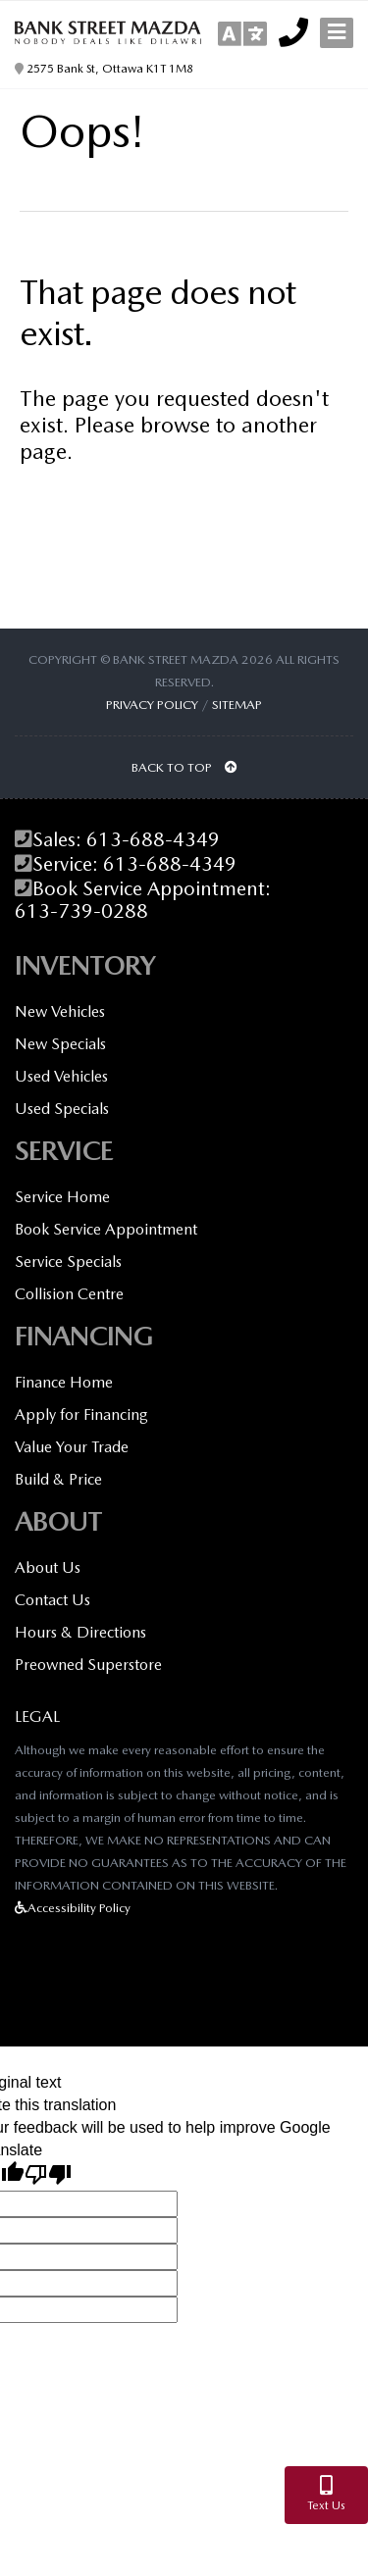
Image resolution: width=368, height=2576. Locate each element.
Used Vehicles (61, 1076)
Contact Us (52, 1600)
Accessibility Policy (73, 1907)
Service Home (62, 1196)
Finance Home (64, 1382)
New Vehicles (60, 1011)
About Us (47, 1567)
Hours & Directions (80, 1632)
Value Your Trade (72, 1447)
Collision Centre (69, 1294)
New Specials (60, 1044)
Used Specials (62, 1108)
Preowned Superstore (88, 1664)
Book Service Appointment (106, 1229)
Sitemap (237, 704)
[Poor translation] (48, 2176)
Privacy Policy (152, 704)
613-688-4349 (153, 840)
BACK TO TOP (184, 767)
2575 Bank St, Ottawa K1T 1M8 (104, 69)
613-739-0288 (81, 911)
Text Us (326, 2494)
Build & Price (58, 1479)
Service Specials (68, 1261)
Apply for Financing (81, 1414)
